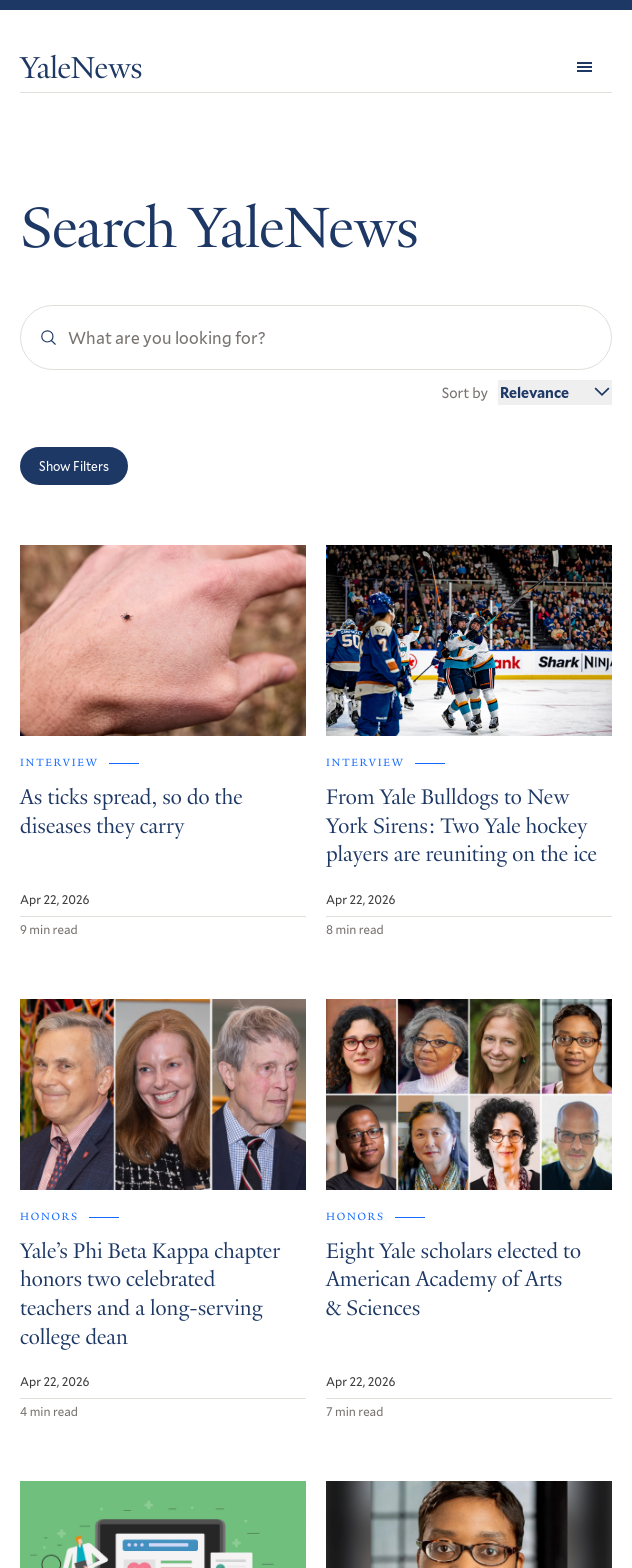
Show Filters (74, 466)
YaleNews (81, 70)
